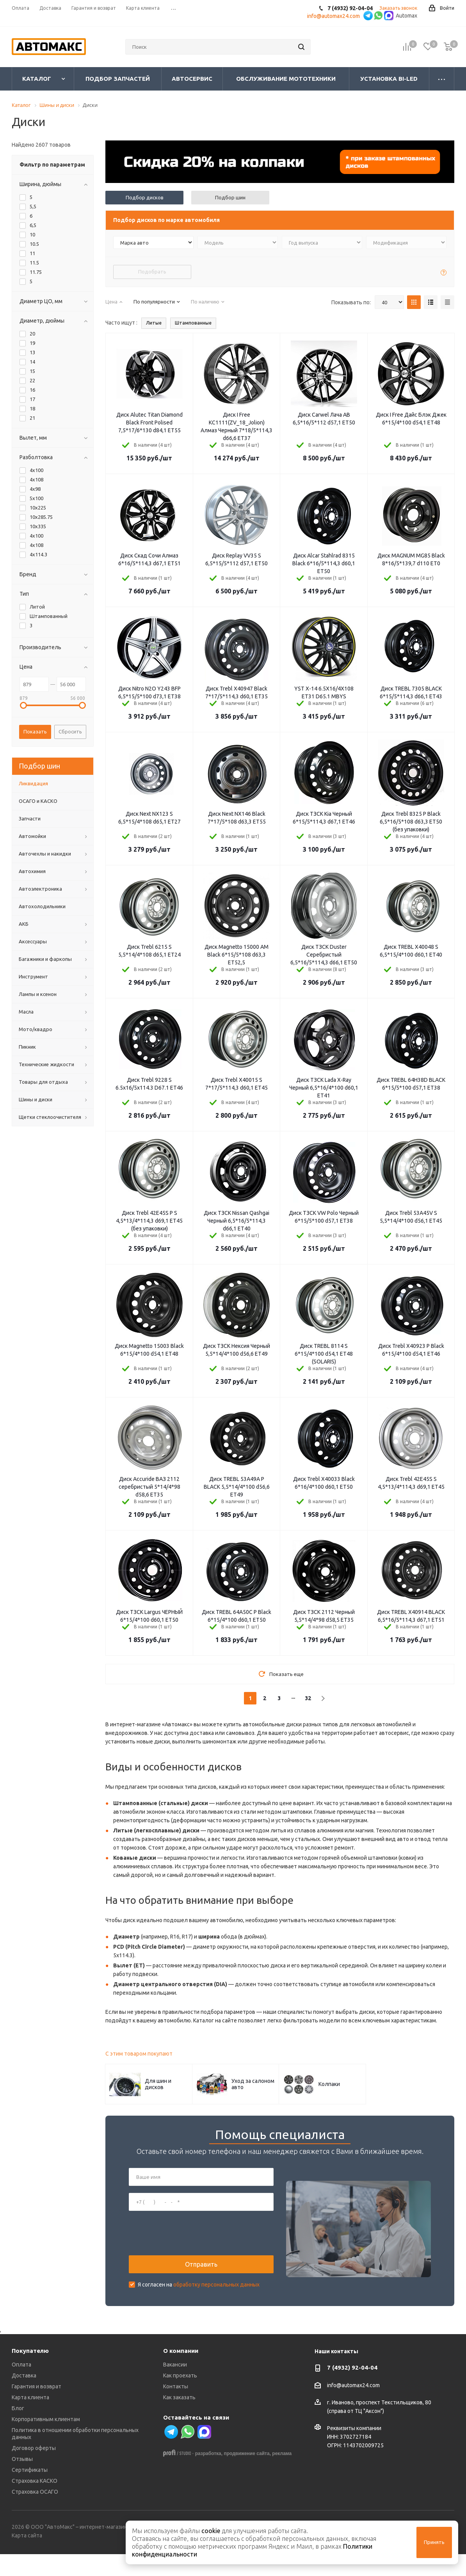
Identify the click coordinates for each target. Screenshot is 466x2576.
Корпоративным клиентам (46, 2441)
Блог (18, 2430)
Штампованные (193, 322)
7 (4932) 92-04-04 (352, 2389)
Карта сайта (27, 2558)
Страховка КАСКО (34, 2503)
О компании (180, 2373)
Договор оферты (34, 2470)
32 (308, 1698)
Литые (154, 322)
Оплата (21, 2387)
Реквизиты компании (354, 2450)
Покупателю (30, 2373)
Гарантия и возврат (36, 2409)
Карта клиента (30, 2419)
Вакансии (175, 2387)
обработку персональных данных (216, 2295)
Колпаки (329, 2084)
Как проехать (180, 2398)
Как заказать (179, 2419)
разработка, (208, 2475)
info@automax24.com (353, 2407)
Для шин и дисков (158, 2084)
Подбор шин (230, 197)
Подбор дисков (145, 197)
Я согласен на (199, 2295)
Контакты (175, 2409)
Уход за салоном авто (252, 2084)
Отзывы (22, 2481)
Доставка (24, 2398)
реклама (282, 2475)
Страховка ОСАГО (35, 2514)
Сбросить (70, 731)
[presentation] (188, 2244)
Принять (434, 2542)
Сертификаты (30, 2492)
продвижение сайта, (247, 2475)
